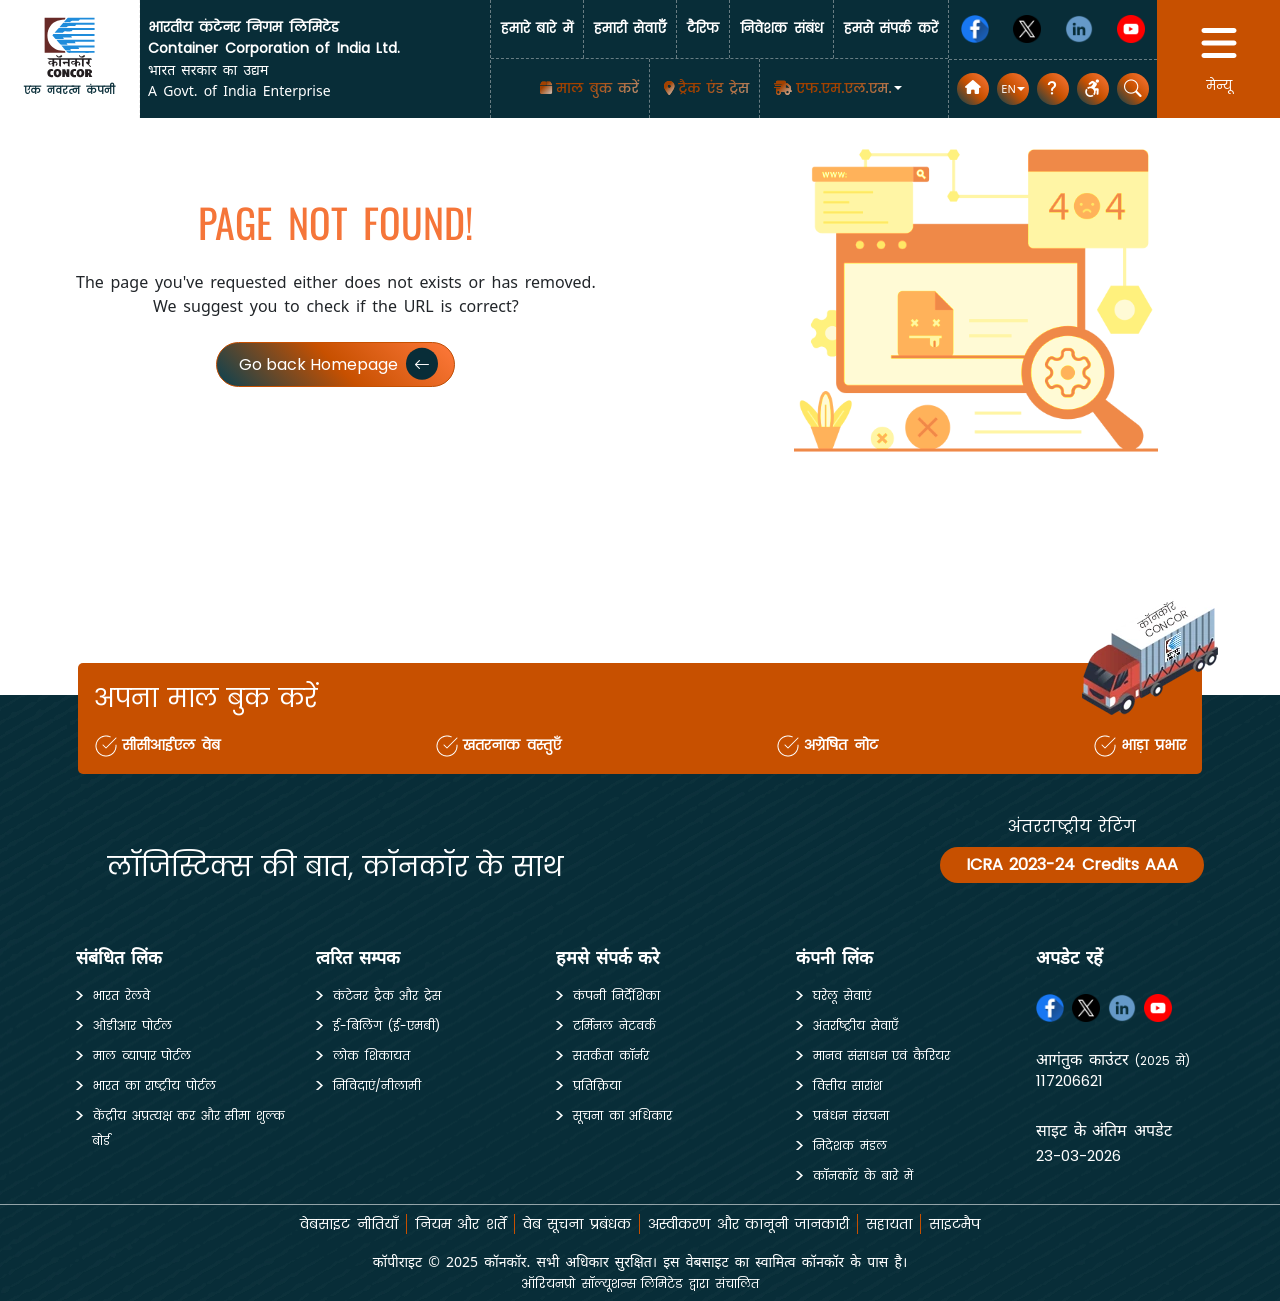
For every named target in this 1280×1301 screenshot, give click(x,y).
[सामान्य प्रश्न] (1053, 89)
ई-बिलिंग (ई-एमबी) (386, 1025)
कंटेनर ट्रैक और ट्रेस (387, 995)
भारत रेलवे (121, 995)
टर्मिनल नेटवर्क (614, 1025)
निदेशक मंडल (850, 1145)
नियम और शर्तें (460, 1224)
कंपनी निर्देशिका (616, 995)
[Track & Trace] (705, 88)
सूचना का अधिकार (622, 1115)
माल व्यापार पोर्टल (142, 1055)
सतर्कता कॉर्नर (611, 1055)
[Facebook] (975, 29)
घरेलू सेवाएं (842, 995)
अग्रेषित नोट (841, 745)
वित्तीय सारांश (847, 1085)
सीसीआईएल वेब (171, 745)
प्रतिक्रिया (597, 1085)
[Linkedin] (1079, 29)
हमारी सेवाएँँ (630, 28)
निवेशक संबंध (781, 28)
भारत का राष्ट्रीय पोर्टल (154, 1085)
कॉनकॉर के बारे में (863, 1175)
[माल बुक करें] (587, 88)
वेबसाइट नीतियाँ (349, 1224)
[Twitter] (1027, 29)
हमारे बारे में (537, 28)
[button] (836, 88)
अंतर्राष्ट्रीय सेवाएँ (855, 1025)
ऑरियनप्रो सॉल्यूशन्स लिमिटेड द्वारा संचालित (639, 1283)
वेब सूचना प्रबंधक (577, 1224)
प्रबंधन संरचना (851, 1115)
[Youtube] (1131, 29)
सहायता (889, 1224)
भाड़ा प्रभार (1153, 745)
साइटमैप (954, 1224)
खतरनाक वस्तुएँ (512, 745)
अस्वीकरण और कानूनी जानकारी (748, 1224)
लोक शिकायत (371, 1055)
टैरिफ (703, 28)
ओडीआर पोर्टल (132, 1025)
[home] (70, 46)
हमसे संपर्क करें (891, 28)
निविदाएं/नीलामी (377, 1085)
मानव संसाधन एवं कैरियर (881, 1055)
